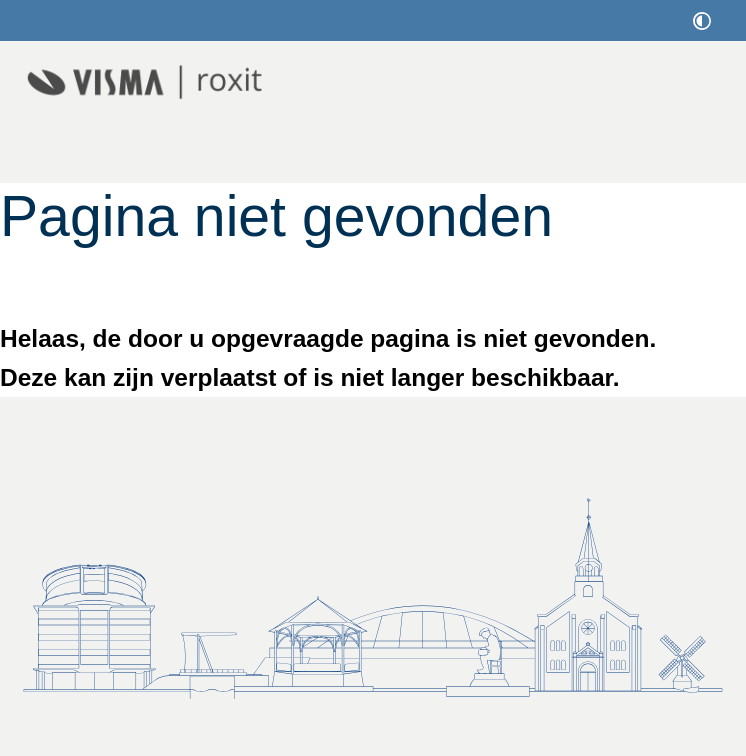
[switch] (702, 20)
